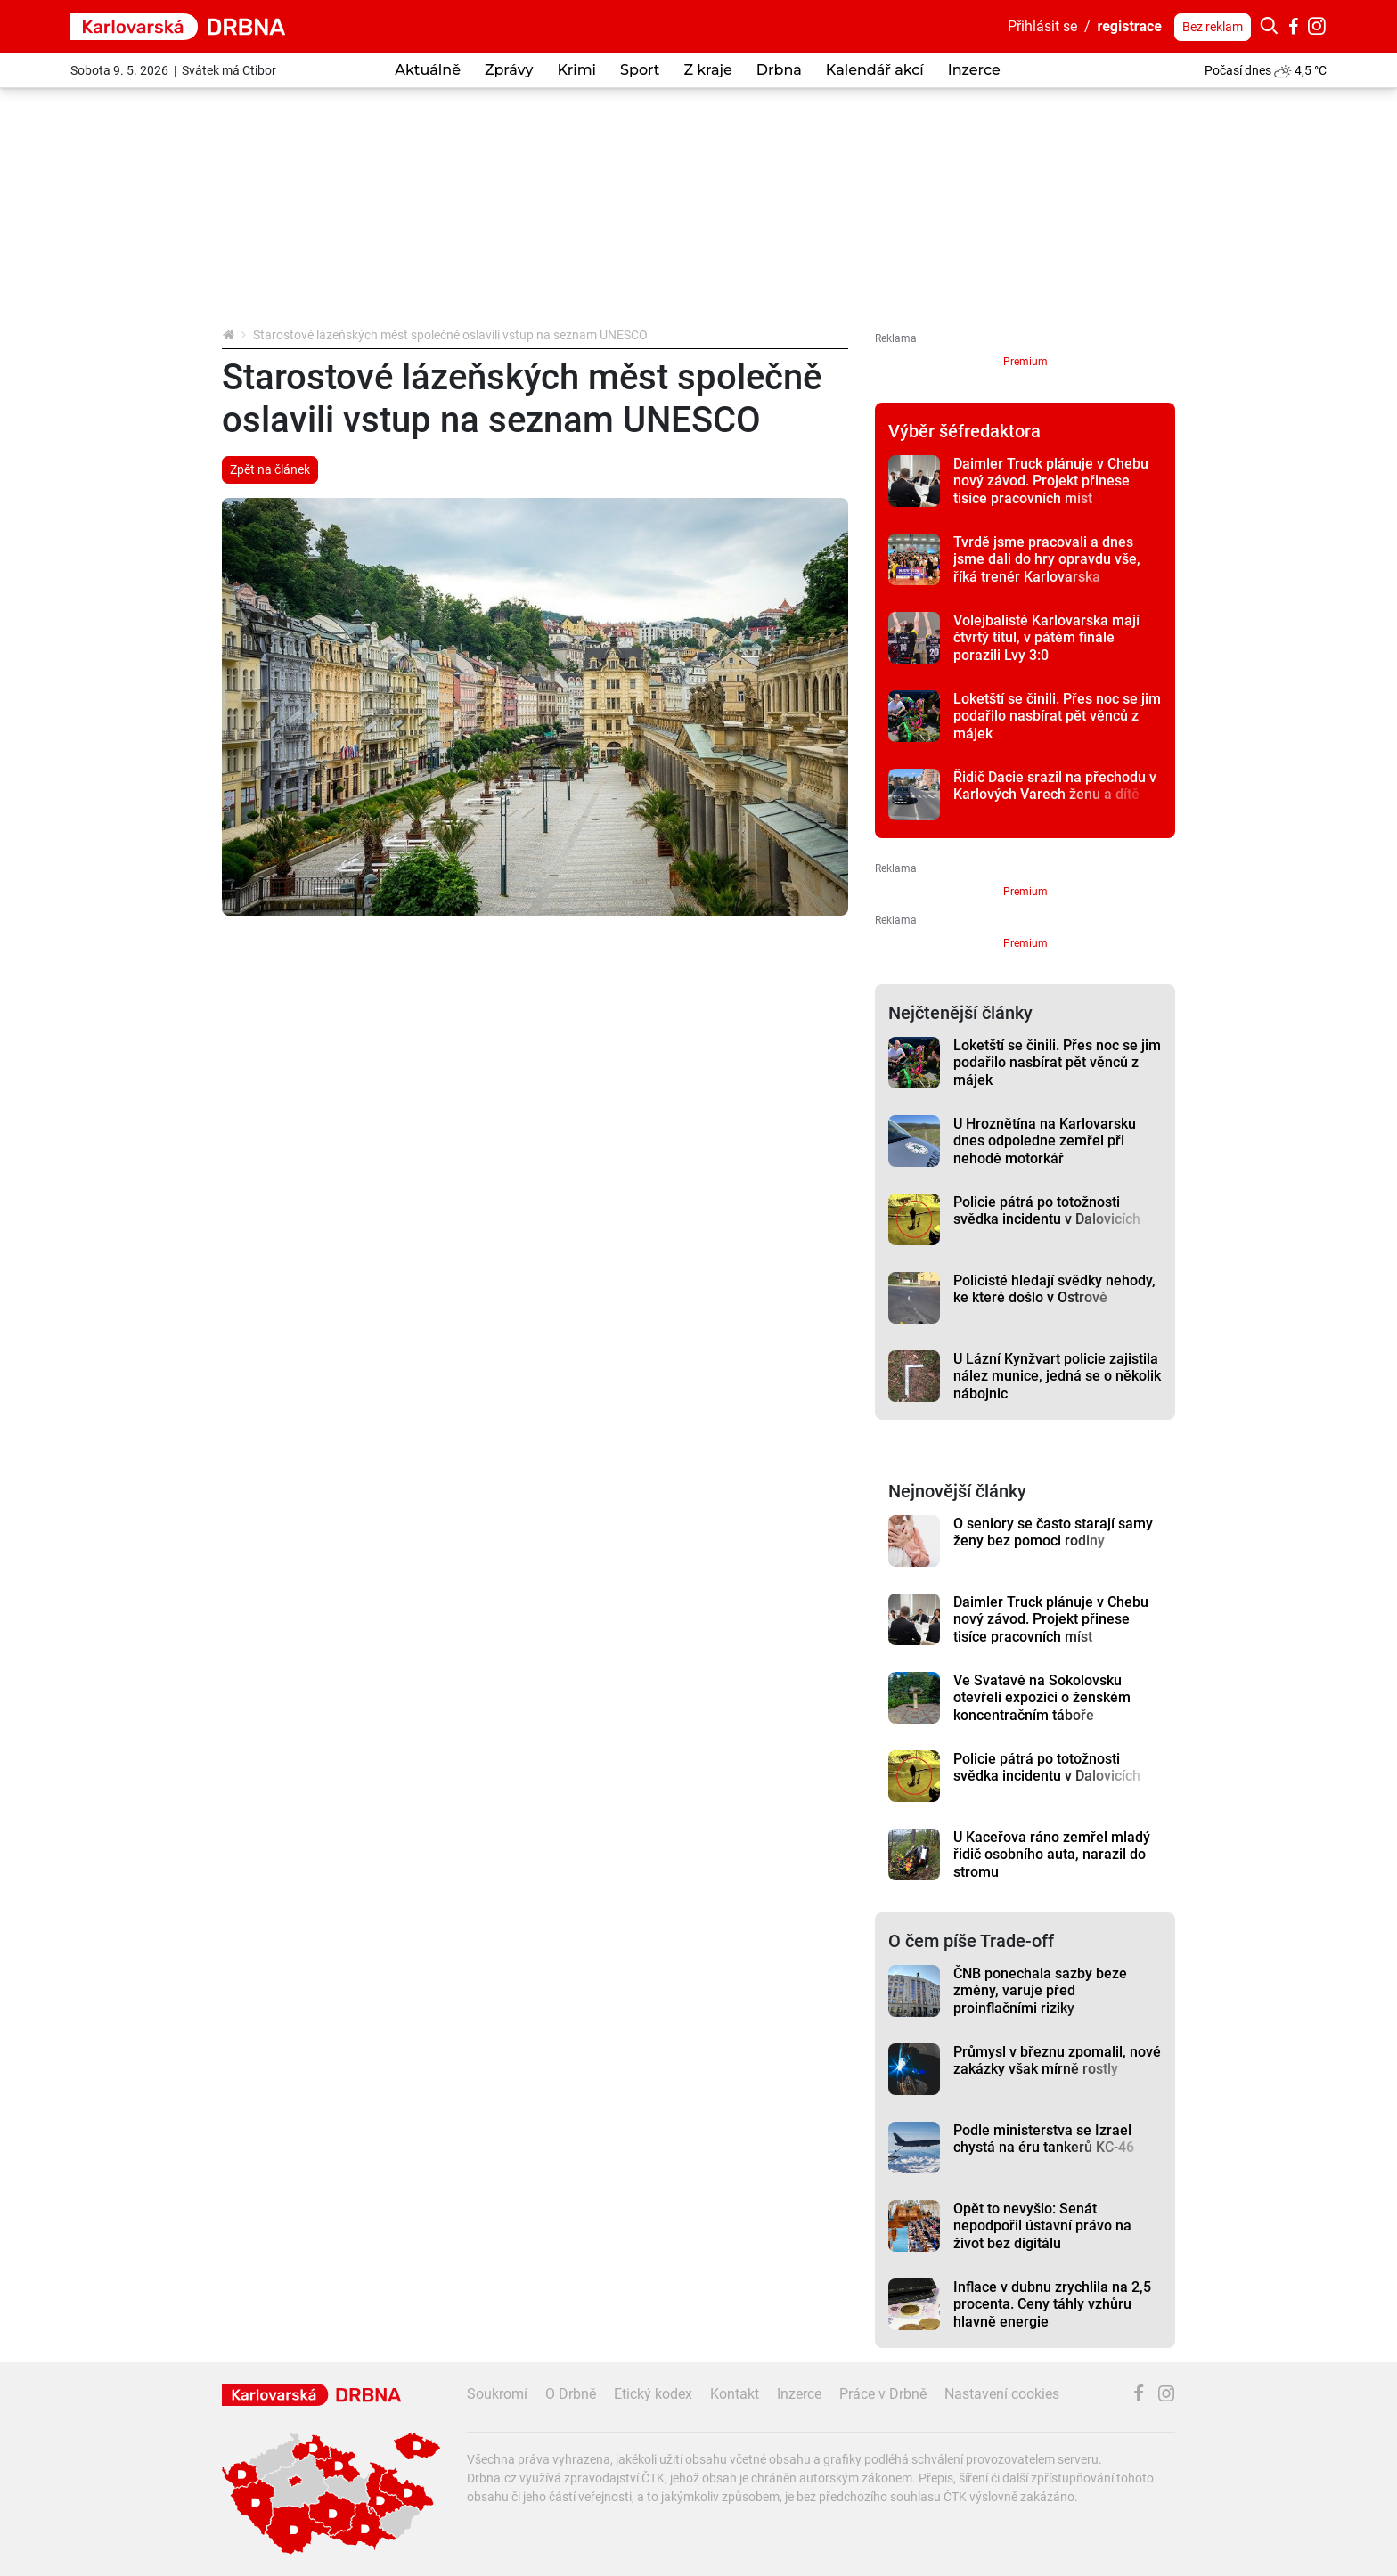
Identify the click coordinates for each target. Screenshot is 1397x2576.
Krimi (576, 69)
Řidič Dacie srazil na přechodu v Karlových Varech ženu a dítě (1054, 786)
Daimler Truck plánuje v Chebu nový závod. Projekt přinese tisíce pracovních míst (1050, 481)
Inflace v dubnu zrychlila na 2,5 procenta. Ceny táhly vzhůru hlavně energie (1052, 2304)
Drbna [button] (779, 69)
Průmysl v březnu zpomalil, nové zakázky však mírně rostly (1057, 2060)
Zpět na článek (270, 469)
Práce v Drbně (883, 2393)
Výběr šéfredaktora (964, 431)
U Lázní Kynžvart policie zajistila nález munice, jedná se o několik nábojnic (1057, 1376)
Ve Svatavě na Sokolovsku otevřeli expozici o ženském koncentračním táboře (1042, 1698)
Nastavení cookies (1001, 2393)
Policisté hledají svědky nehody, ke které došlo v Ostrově (1054, 1289)
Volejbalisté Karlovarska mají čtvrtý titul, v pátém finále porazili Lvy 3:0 (1046, 638)
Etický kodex (653, 2393)
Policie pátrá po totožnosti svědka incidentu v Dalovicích (1046, 1210)
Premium (1025, 361)
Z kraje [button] (707, 69)
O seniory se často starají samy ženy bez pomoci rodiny (1053, 1532)
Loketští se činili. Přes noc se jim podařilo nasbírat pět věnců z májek (1057, 716)
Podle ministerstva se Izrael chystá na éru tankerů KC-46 (1043, 2139)
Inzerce (974, 69)
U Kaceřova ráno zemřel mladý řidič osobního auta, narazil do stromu (1051, 1854)
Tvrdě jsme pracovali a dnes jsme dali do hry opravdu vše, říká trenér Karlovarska (1046, 559)
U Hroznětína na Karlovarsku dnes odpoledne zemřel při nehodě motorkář (1044, 1141)
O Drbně (570, 2393)
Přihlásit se (1042, 26)
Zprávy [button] (509, 69)
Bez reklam (1212, 27)
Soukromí (497, 2393)
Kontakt (734, 2393)
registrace (1130, 26)
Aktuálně (428, 69)
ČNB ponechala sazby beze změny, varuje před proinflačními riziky (1040, 1991)
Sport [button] (639, 69)
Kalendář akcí (875, 69)
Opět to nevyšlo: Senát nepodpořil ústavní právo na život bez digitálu (1042, 2226)
